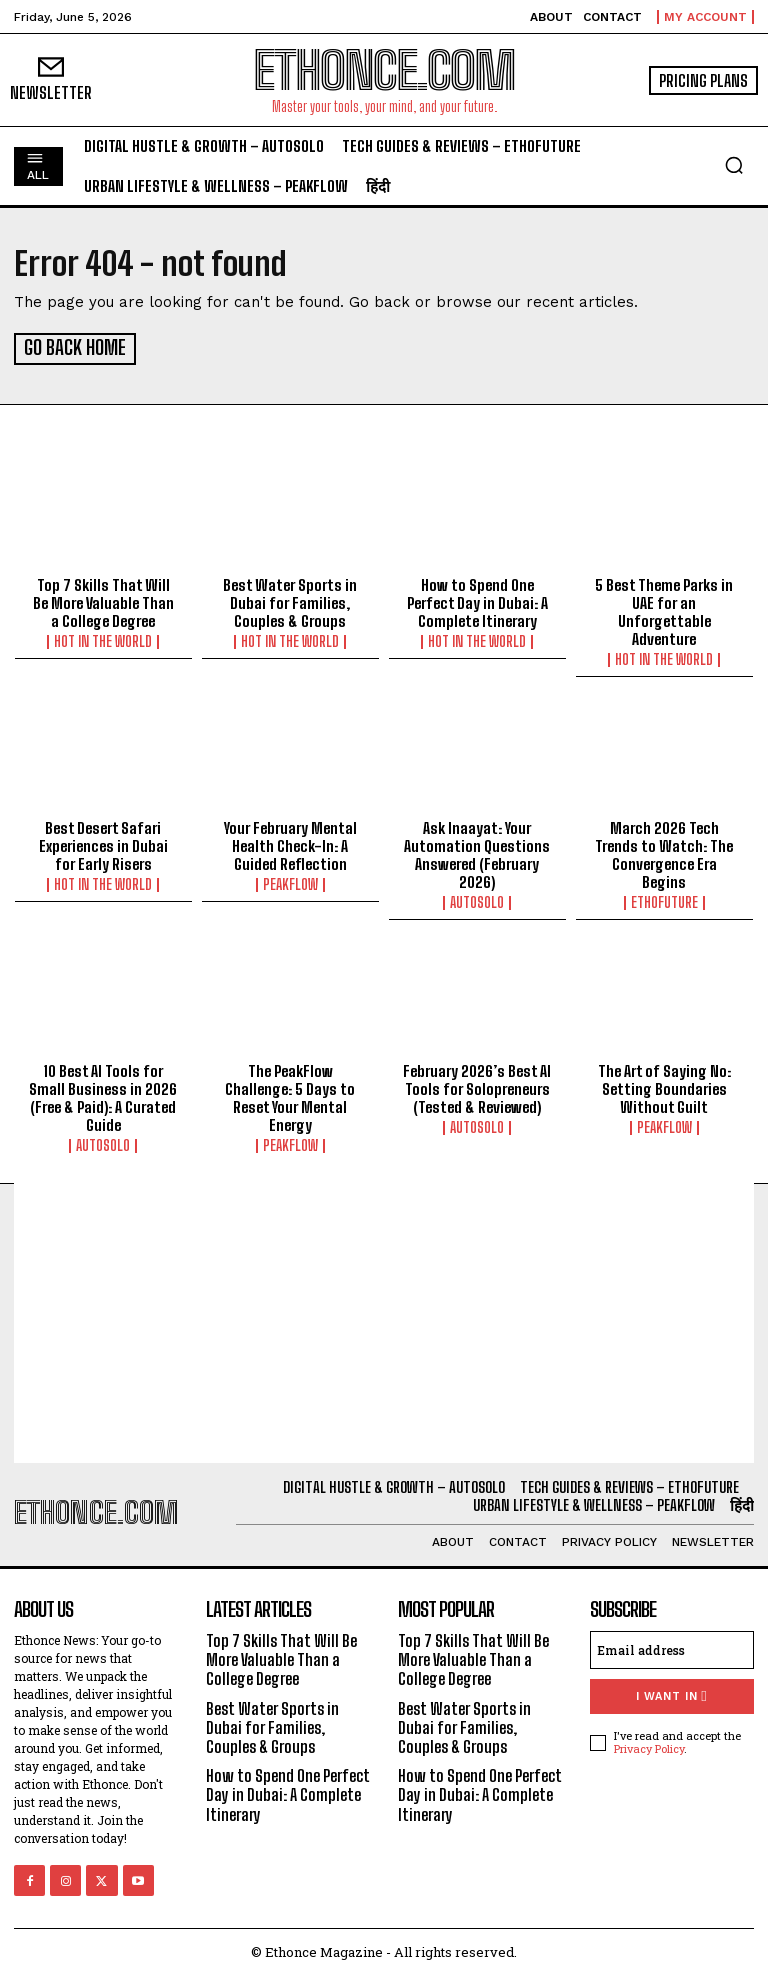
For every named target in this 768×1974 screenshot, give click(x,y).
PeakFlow (290, 882)
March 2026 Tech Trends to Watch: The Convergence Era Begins (664, 852)
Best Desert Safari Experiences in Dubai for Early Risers (103, 843)
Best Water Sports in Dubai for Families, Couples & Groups (290, 601)
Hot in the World (103, 640)
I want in (671, 1693)
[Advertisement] (384, 1320)
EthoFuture (664, 900)
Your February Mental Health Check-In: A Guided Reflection (290, 843)
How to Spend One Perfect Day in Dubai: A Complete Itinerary (477, 601)
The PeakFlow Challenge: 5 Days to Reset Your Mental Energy (290, 1095)
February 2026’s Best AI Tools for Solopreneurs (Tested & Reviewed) (477, 1086)
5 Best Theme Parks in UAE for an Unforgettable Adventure (664, 610)
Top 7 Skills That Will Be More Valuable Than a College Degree (103, 601)
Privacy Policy (649, 1745)
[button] (734, 165)
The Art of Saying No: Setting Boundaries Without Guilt (664, 1086)
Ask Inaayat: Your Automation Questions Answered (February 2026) (477, 852)
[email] (672, 1647)
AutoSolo (477, 900)
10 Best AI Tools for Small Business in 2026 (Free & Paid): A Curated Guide (103, 1095)
